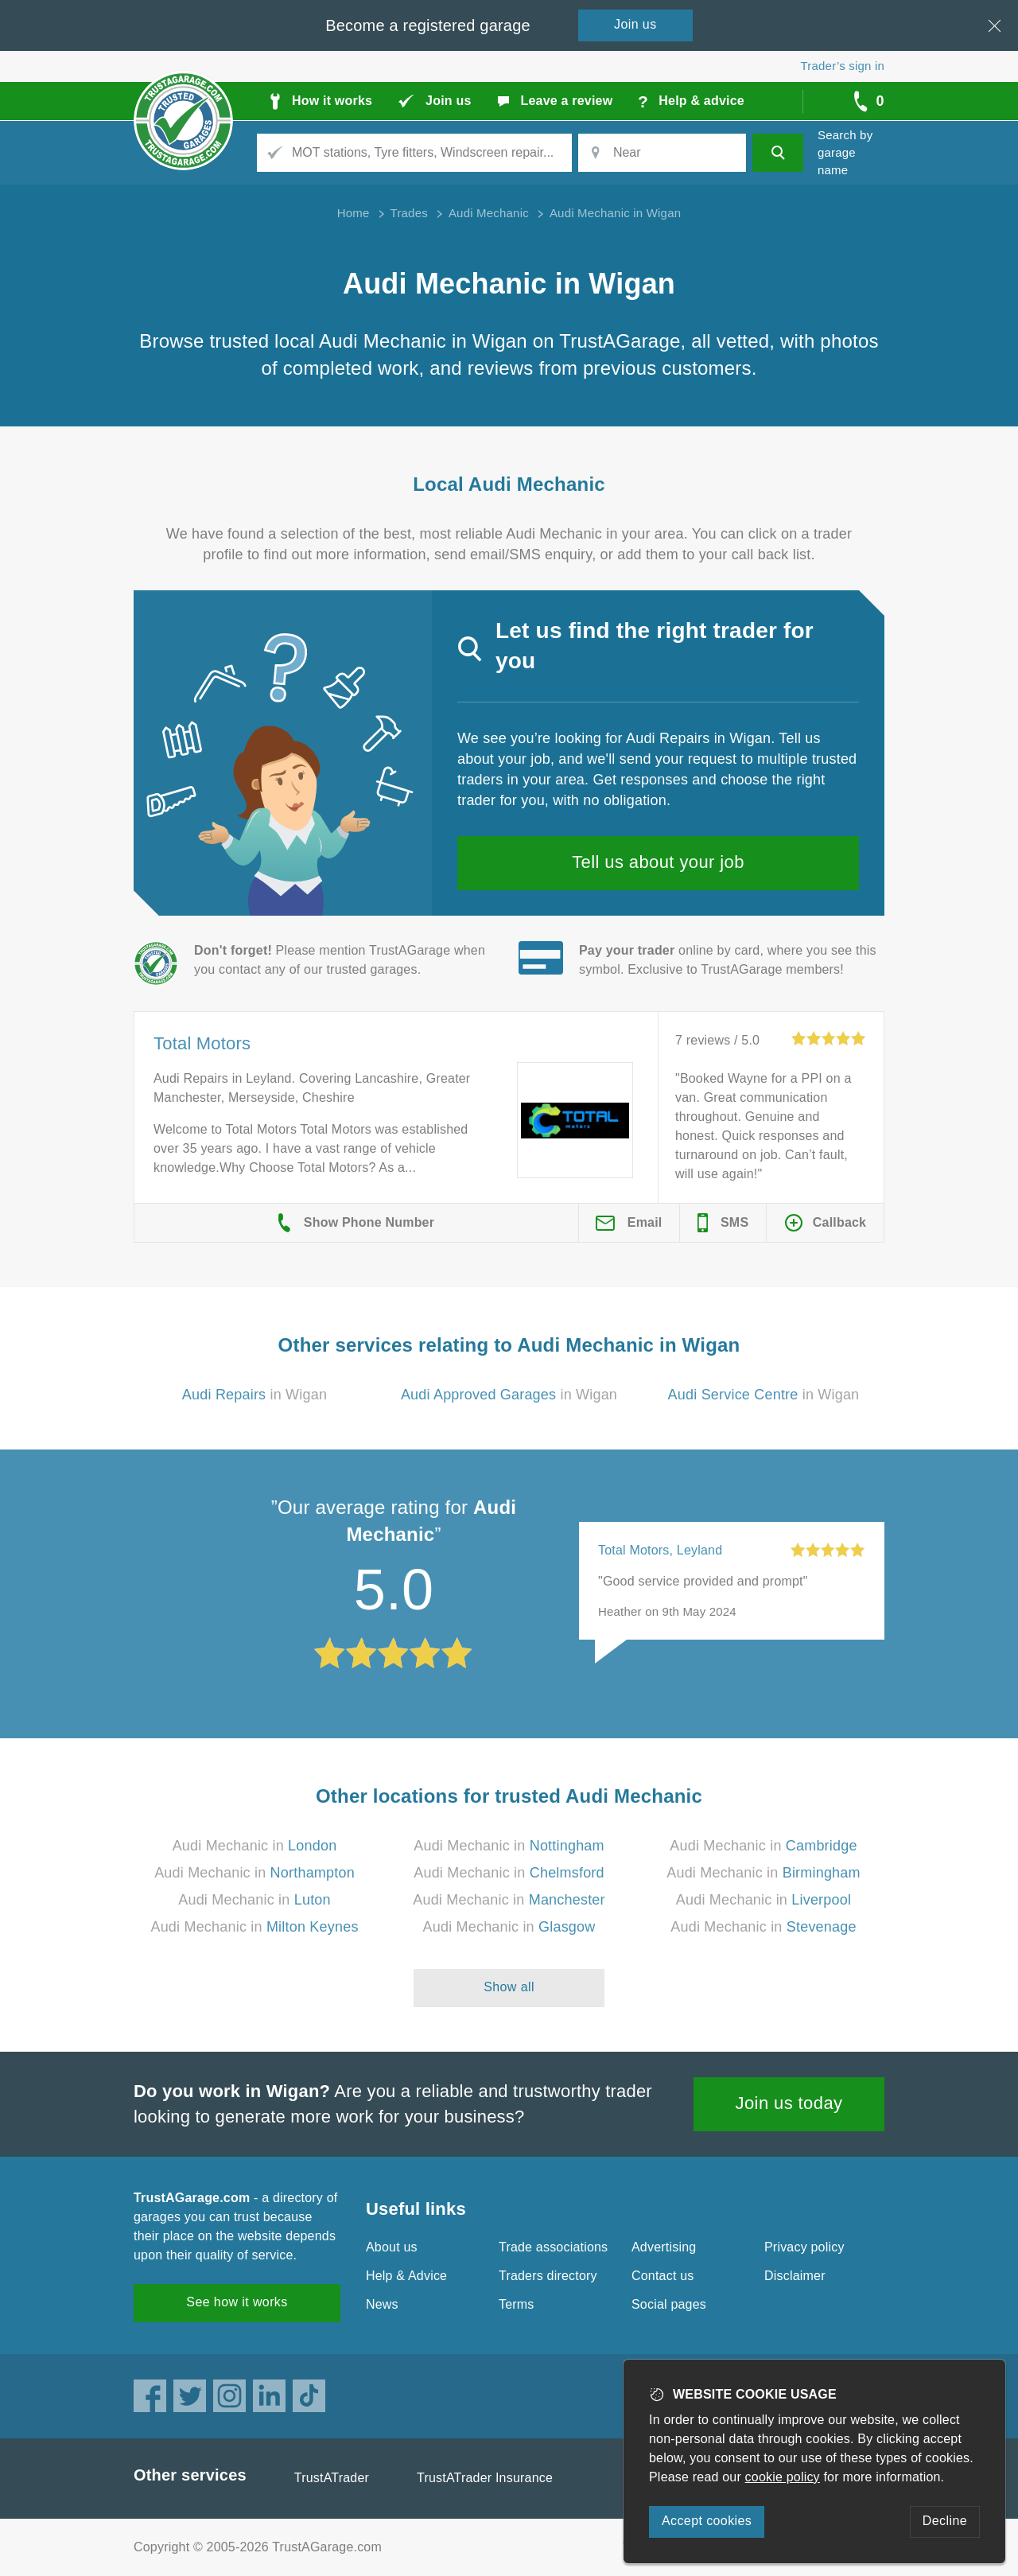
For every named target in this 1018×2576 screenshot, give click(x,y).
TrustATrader (331, 2478)
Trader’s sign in (842, 65)
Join (635, 24)
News (382, 2304)
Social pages (668, 2304)
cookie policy (782, 2477)
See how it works (236, 2302)
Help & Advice (406, 2275)
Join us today (789, 2103)
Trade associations (553, 2247)
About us (392, 2247)
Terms (516, 2304)
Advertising (663, 2247)
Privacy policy (804, 2247)
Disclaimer (795, 2275)
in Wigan (254, 1395)
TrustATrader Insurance (485, 2478)
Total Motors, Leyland (660, 1550)
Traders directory (548, 2275)
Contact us (662, 2275)
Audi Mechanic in (255, 1846)
